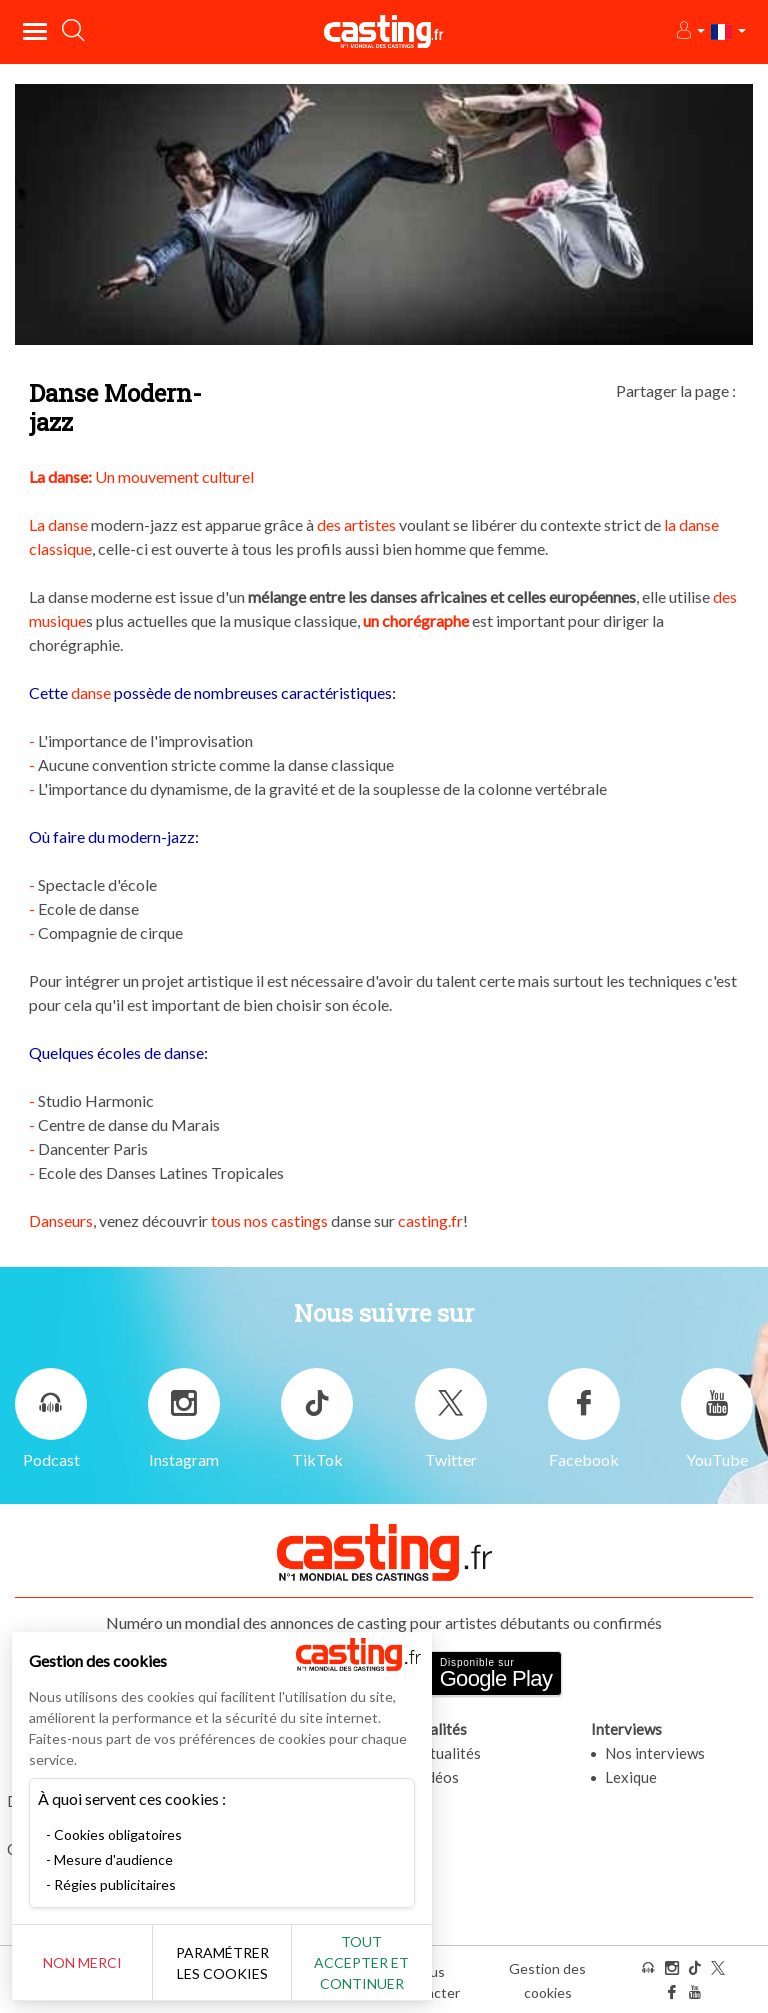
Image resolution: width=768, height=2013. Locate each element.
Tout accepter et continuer (361, 1962)
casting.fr (429, 1220)
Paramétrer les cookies (222, 1963)
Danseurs (61, 1220)
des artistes (356, 524)
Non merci (82, 1962)
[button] (689, 31)
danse (91, 692)
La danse (58, 524)
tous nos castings (269, 1220)
